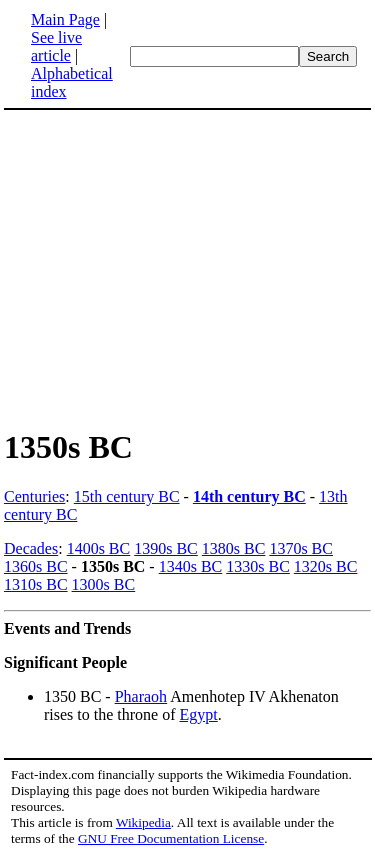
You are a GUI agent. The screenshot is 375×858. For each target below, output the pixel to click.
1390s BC (166, 548)
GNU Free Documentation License (171, 838)
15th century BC (127, 496)
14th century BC (249, 496)
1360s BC (36, 566)
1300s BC (104, 584)
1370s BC (301, 548)
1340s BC (191, 566)
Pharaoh (141, 696)
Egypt (199, 714)
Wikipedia (143, 822)
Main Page (65, 19)
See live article (56, 46)
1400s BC (99, 548)
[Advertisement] (172, 268)
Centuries (34, 496)
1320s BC (326, 566)
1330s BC (258, 566)
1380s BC (234, 548)
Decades (31, 548)
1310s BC (36, 584)
